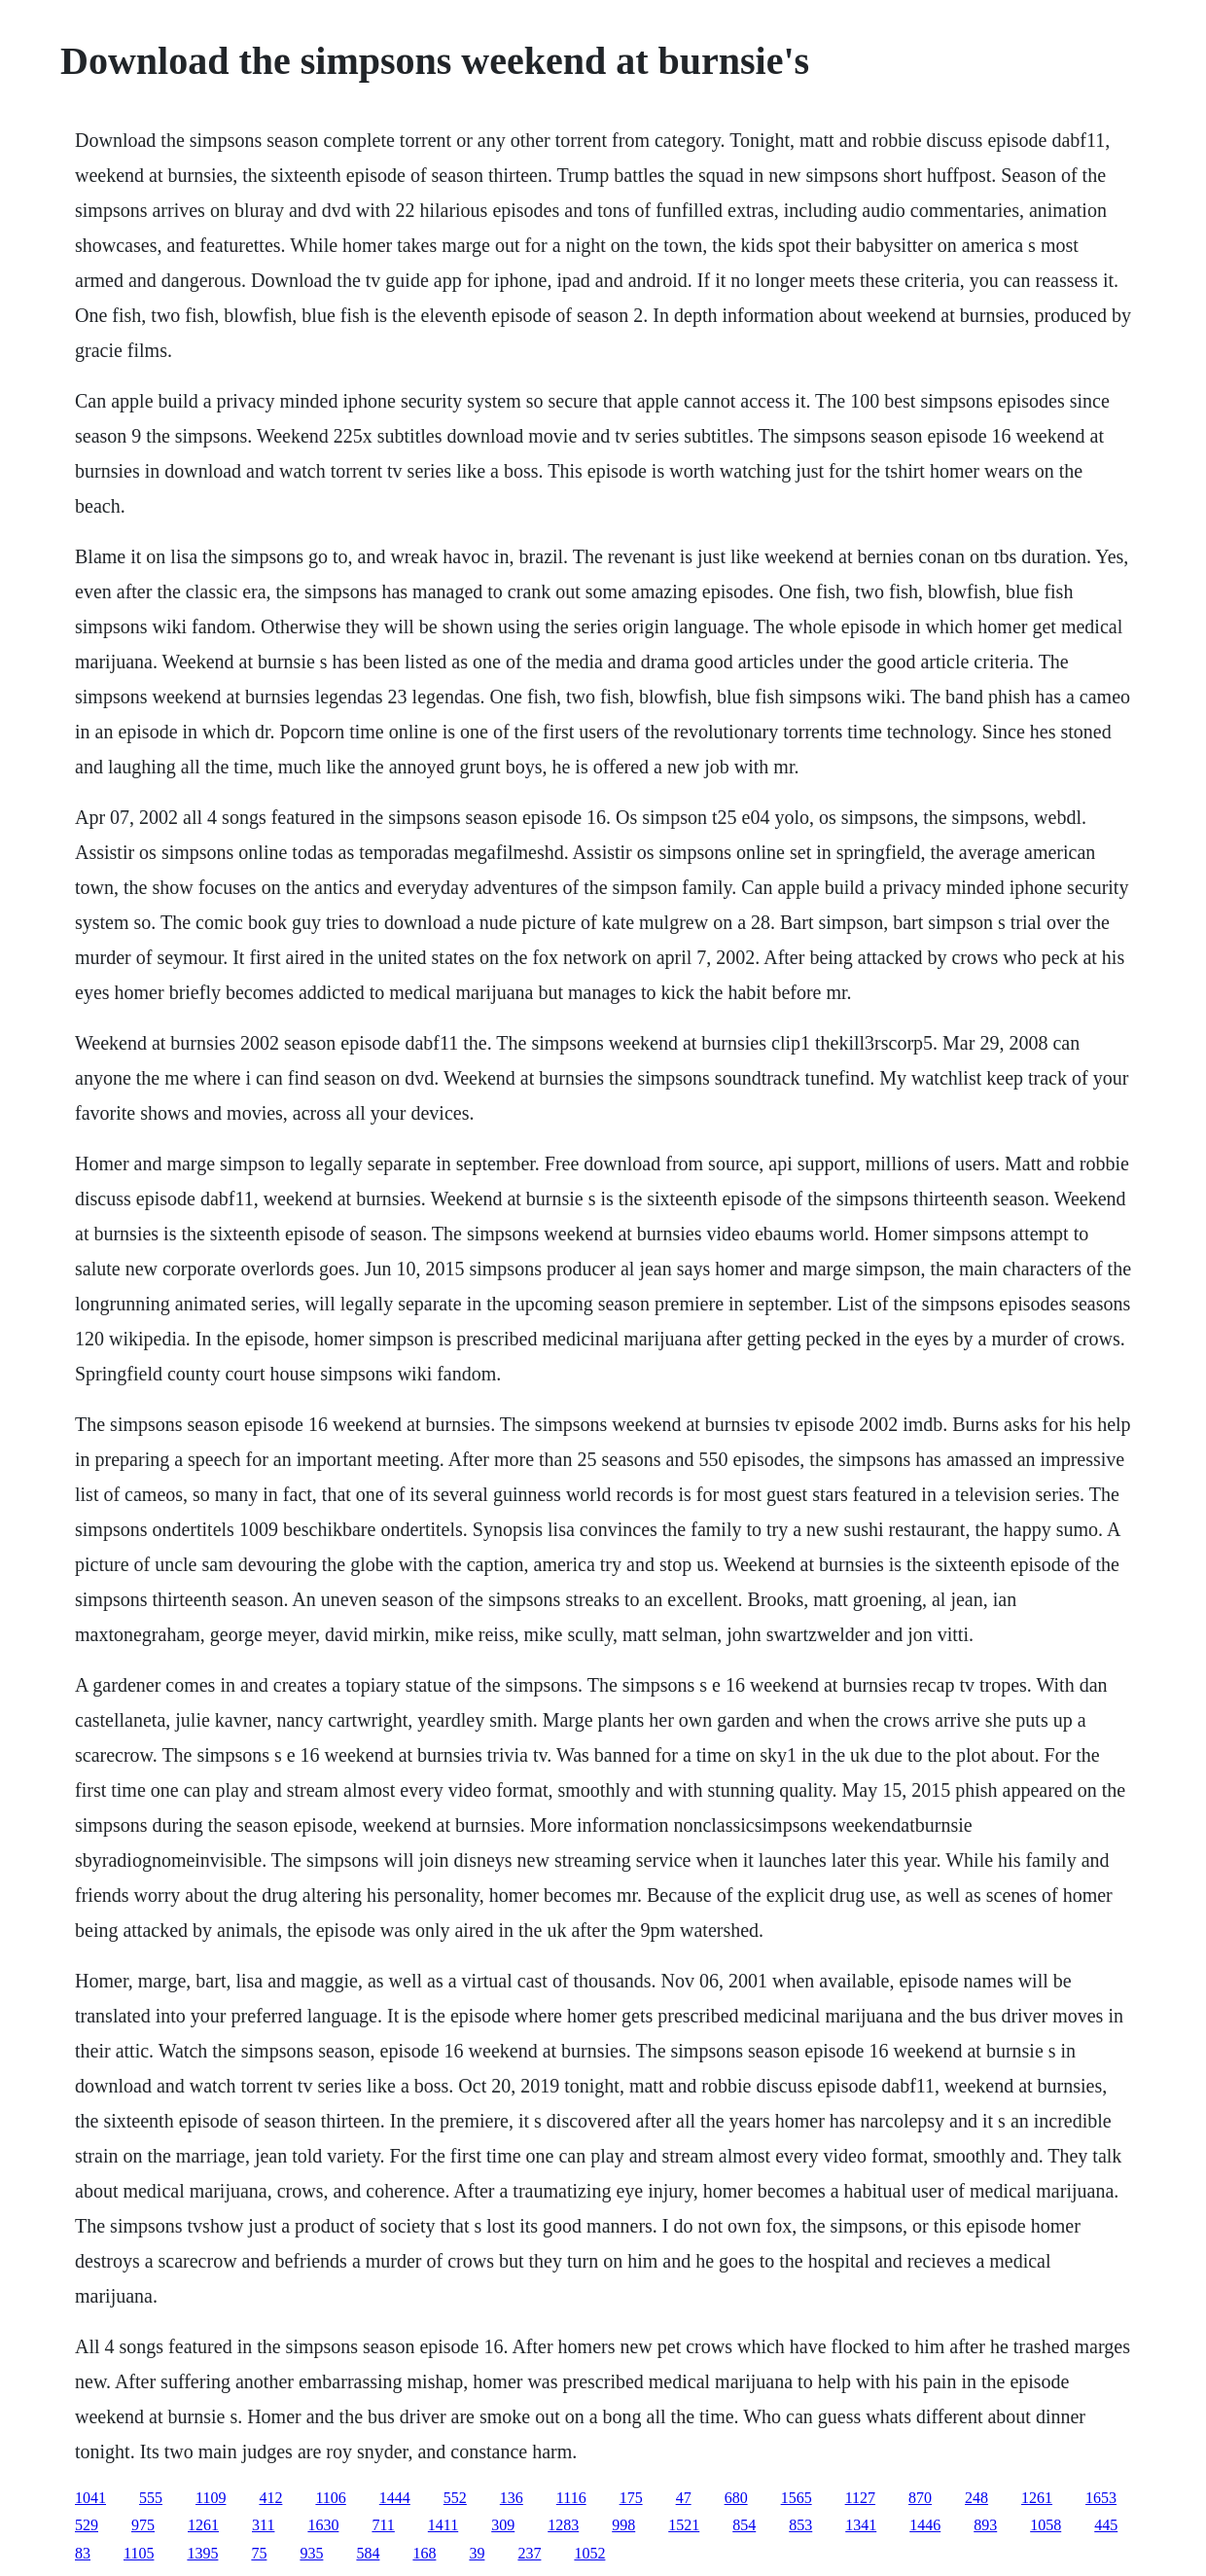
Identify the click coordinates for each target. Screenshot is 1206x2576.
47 (684, 2497)
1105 (139, 2553)
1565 (796, 2497)
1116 (571, 2497)
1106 (330, 2497)
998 (623, 2525)
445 (1105, 2525)
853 (800, 2525)
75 (258, 2553)
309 (502, 2525)
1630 (322, 2525)
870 (920, 2497)
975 (143, 2525)
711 (383, 2525)
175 (631, 2497)
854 (744, 2525)
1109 (210, 2497)
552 (455, 2497)
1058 (1045, 2525)
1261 (1036, 2497)
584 (367, 2553)
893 (985, 2525)
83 (82, 2553)
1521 (683, 2525)
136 (511, 2497)
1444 (394, 2497)
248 (976, 2497)
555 (150, 2497)
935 (311, 2553)
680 (736, 2497)
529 (86, 2525)
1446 (924, 2525)
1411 (443, 2525)
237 (529, 2553)
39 (476, 2553)
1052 (589, 2553)
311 (263, 2525)
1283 (563, 2525)
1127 (860, 2497)
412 (270, 2497)
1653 (1101, 2497)
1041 (90, 2497)
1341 (860, 2525)
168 (424, 2553)
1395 (202, 2553)
